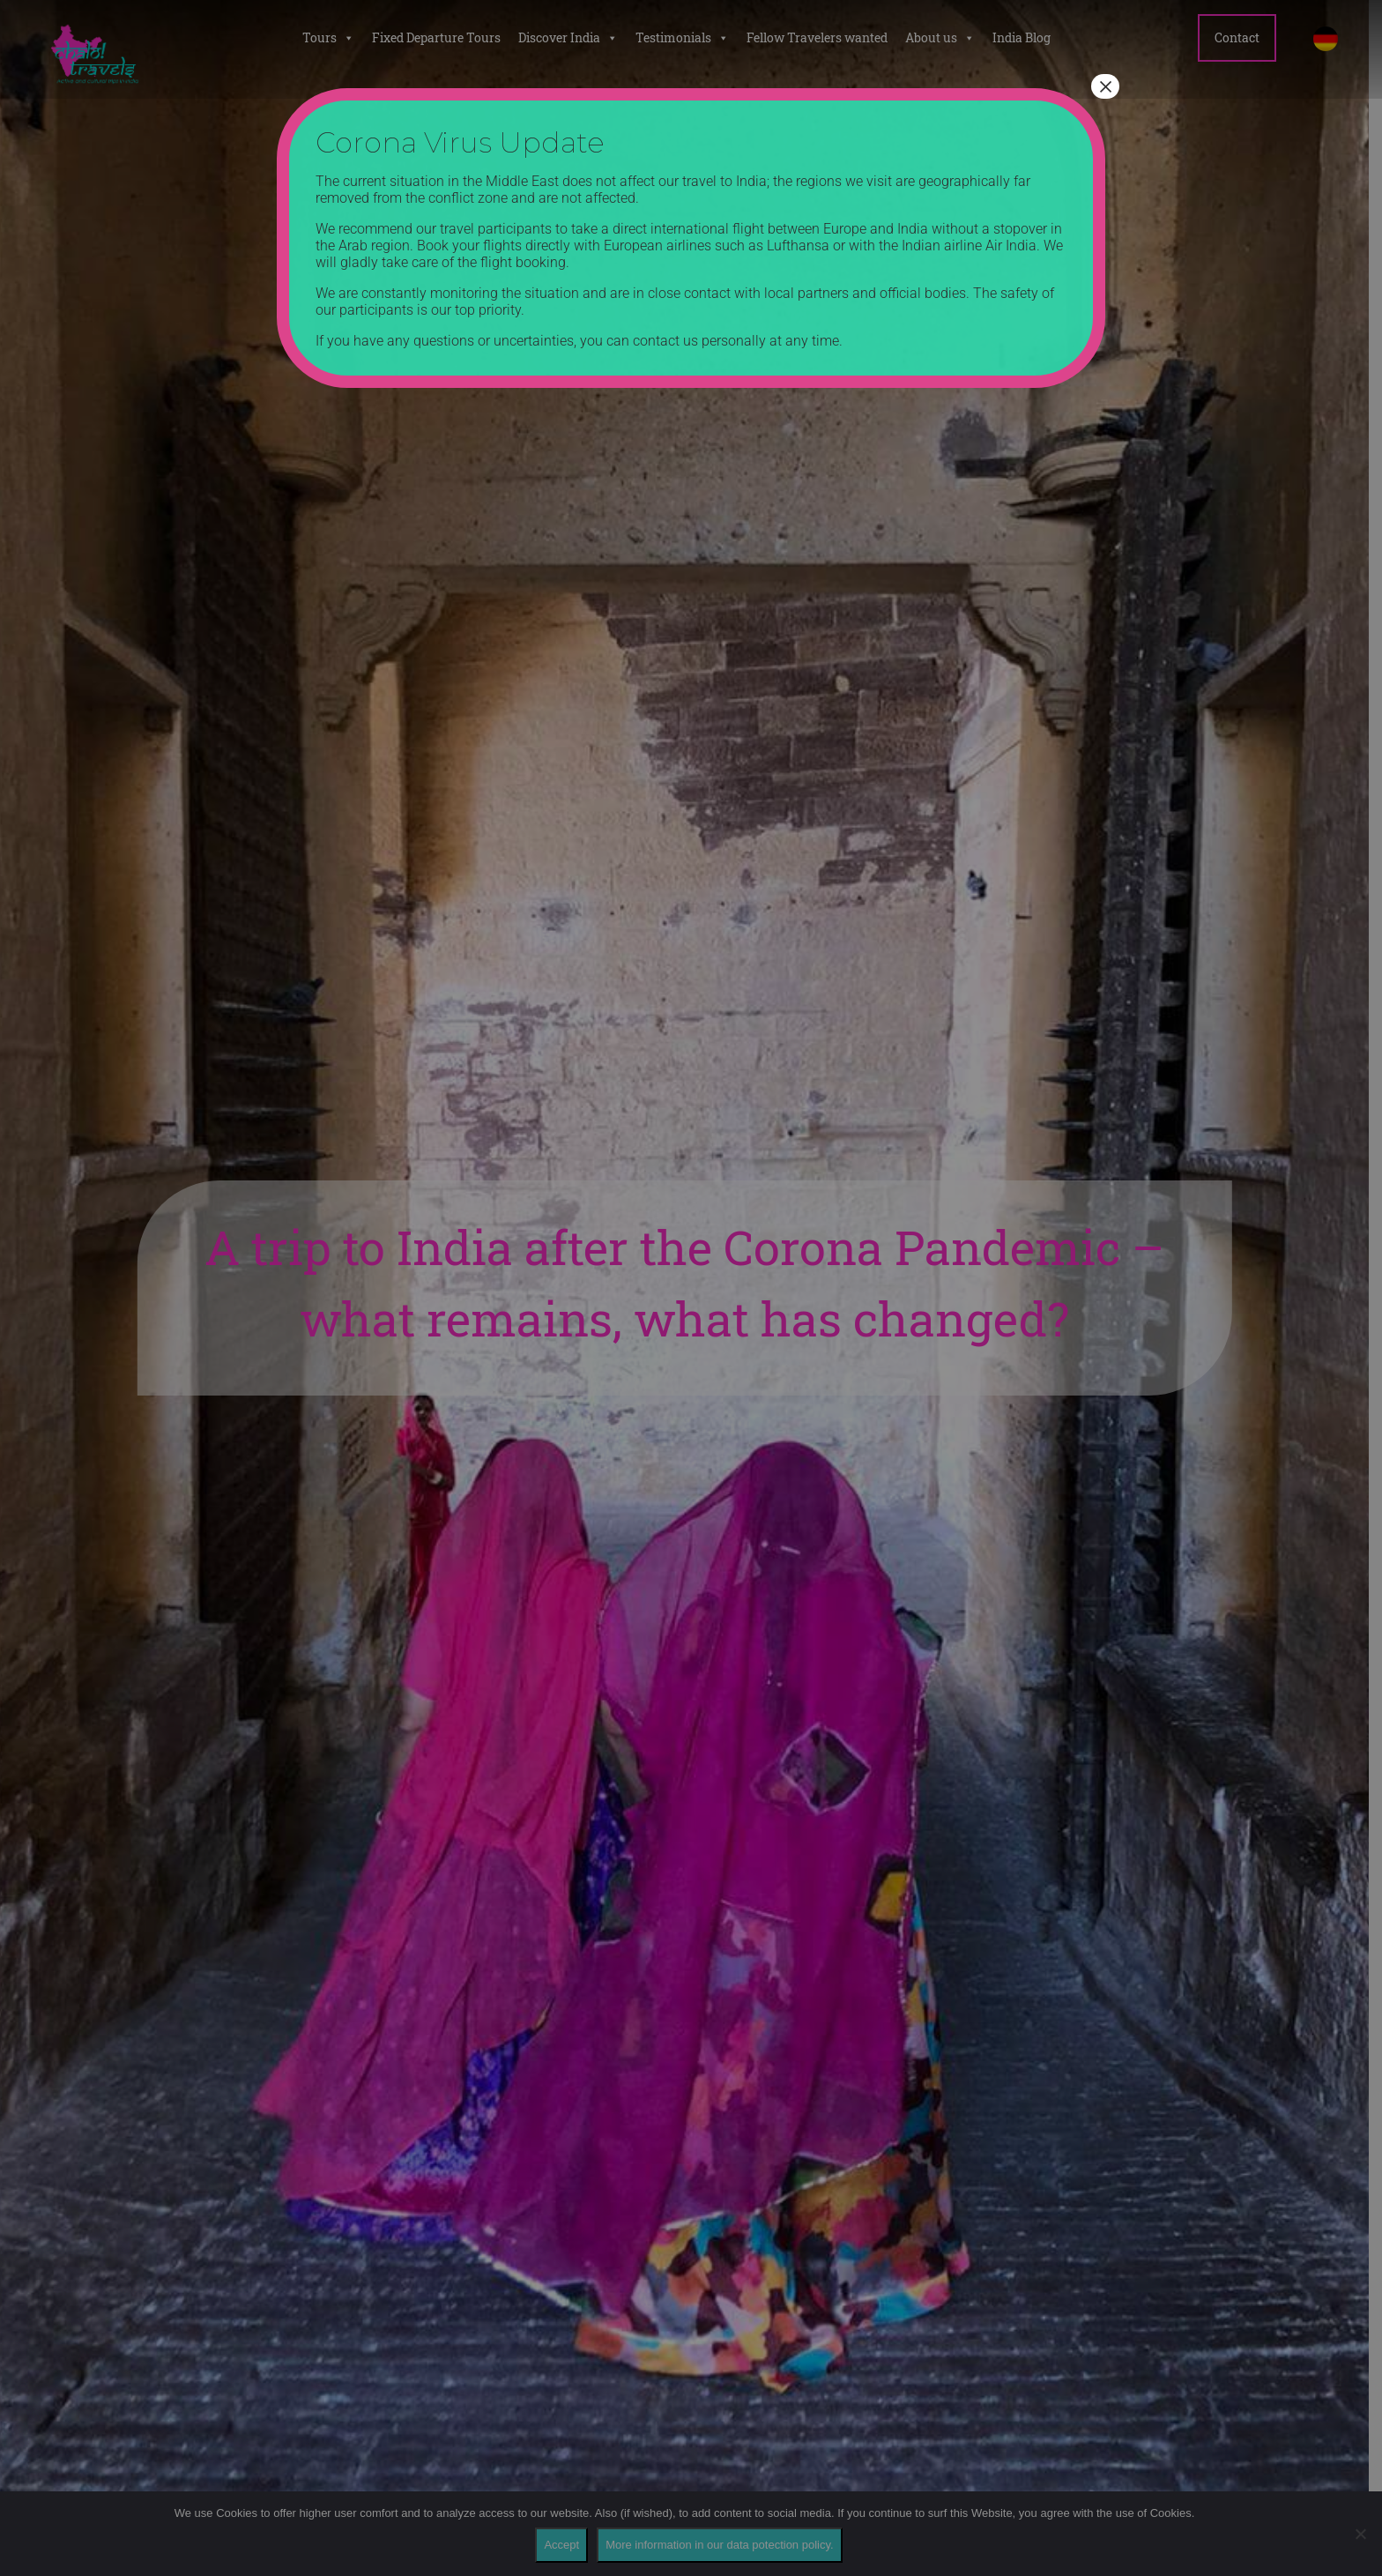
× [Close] (1105, 86)
